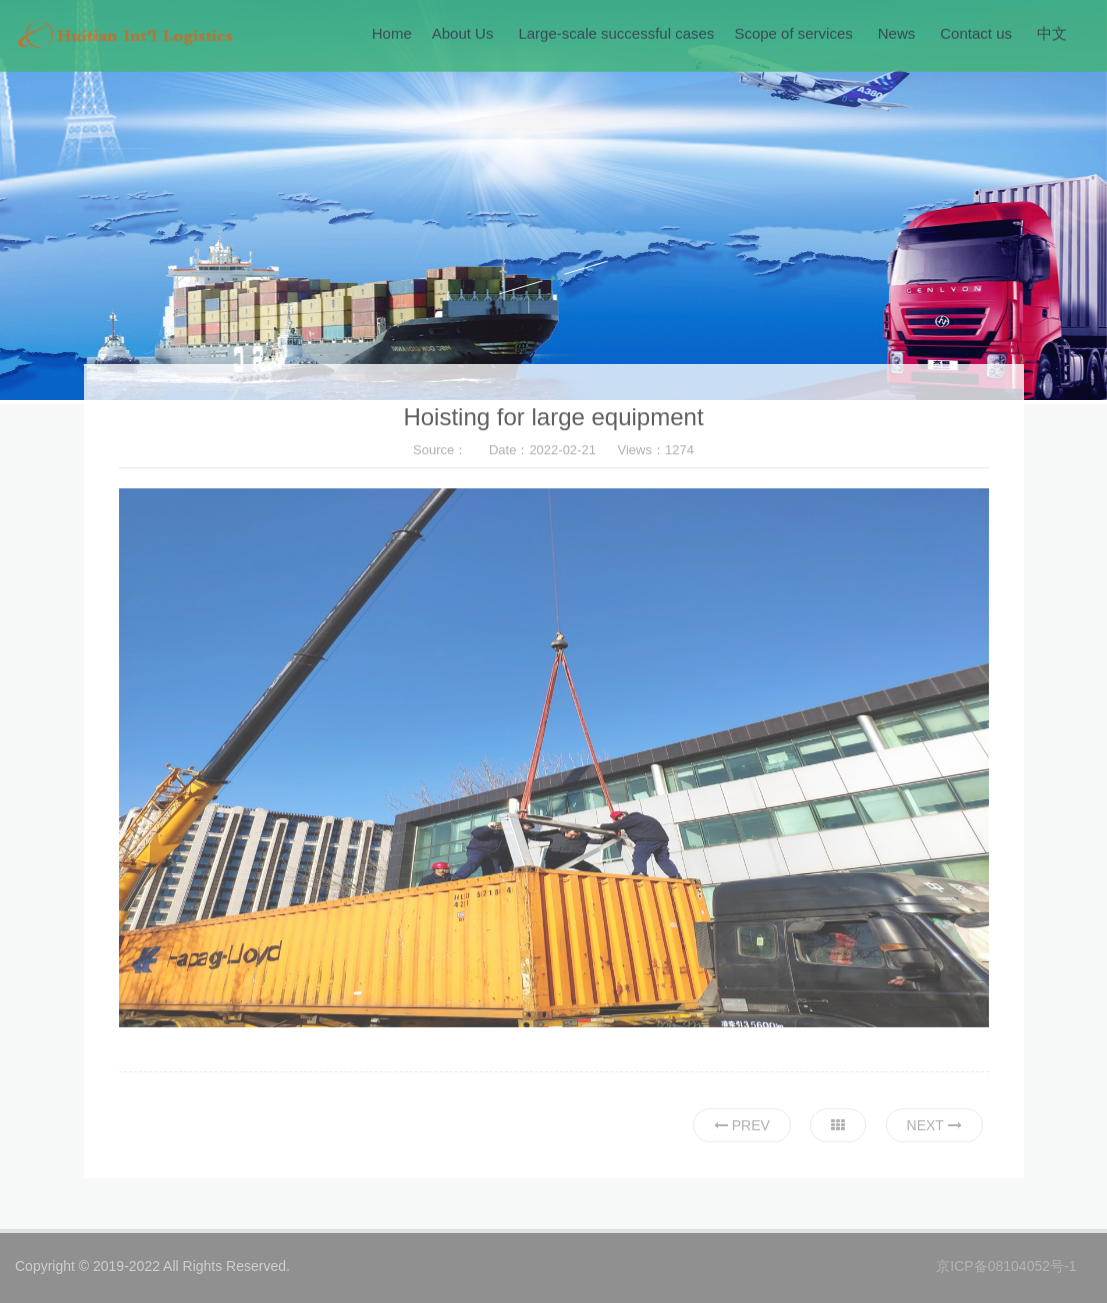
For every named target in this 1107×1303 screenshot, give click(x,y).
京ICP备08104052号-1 (1006, 1266)
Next (934, 1128)
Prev (742, 1128)
